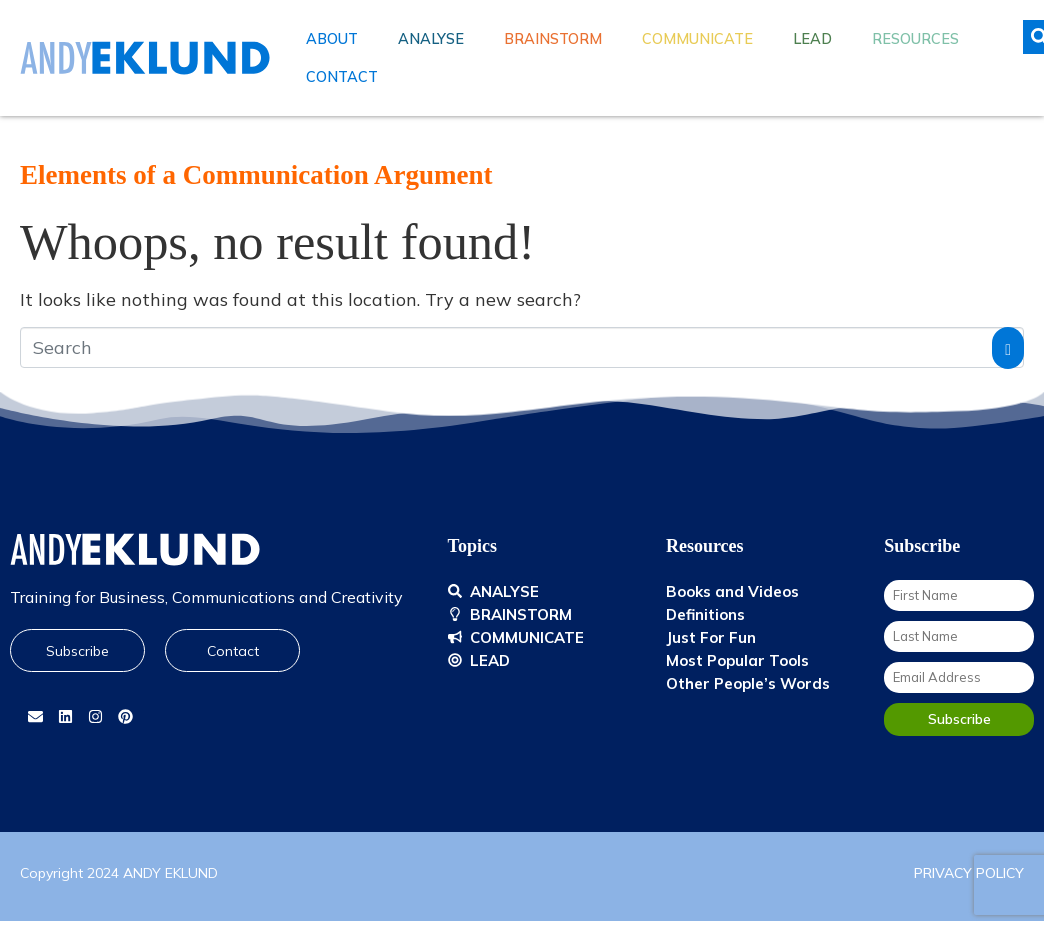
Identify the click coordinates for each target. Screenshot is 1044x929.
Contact (342, 77)
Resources (915, 39)
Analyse (431, 39)
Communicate (697, 39)
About (332, 39)
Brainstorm (553, 39)
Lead (812, 39)
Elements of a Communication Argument (256, 175)
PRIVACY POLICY (969, 873)
